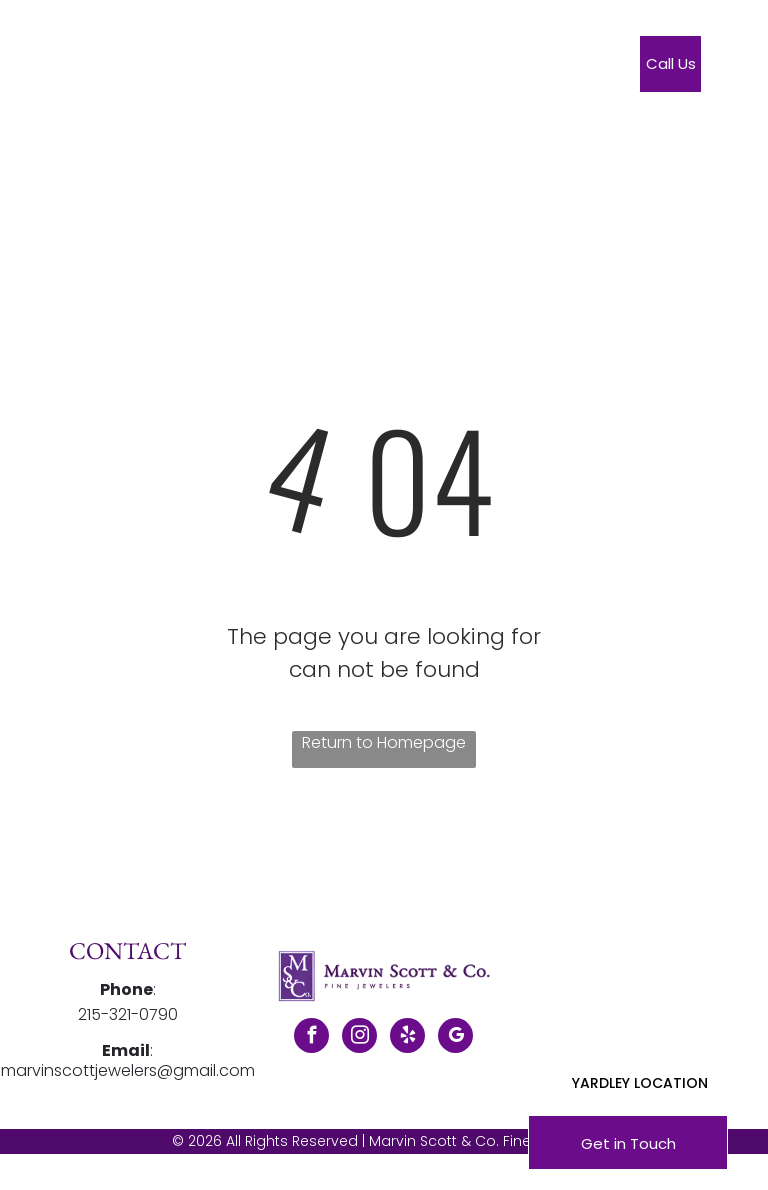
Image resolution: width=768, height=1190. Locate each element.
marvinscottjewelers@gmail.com (128, 1070)
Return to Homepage (384, 742)
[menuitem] (296, 68)
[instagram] (359, 1038)
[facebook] (311, 1038)
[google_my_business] (455, 1038)
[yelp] (407, 1038)
